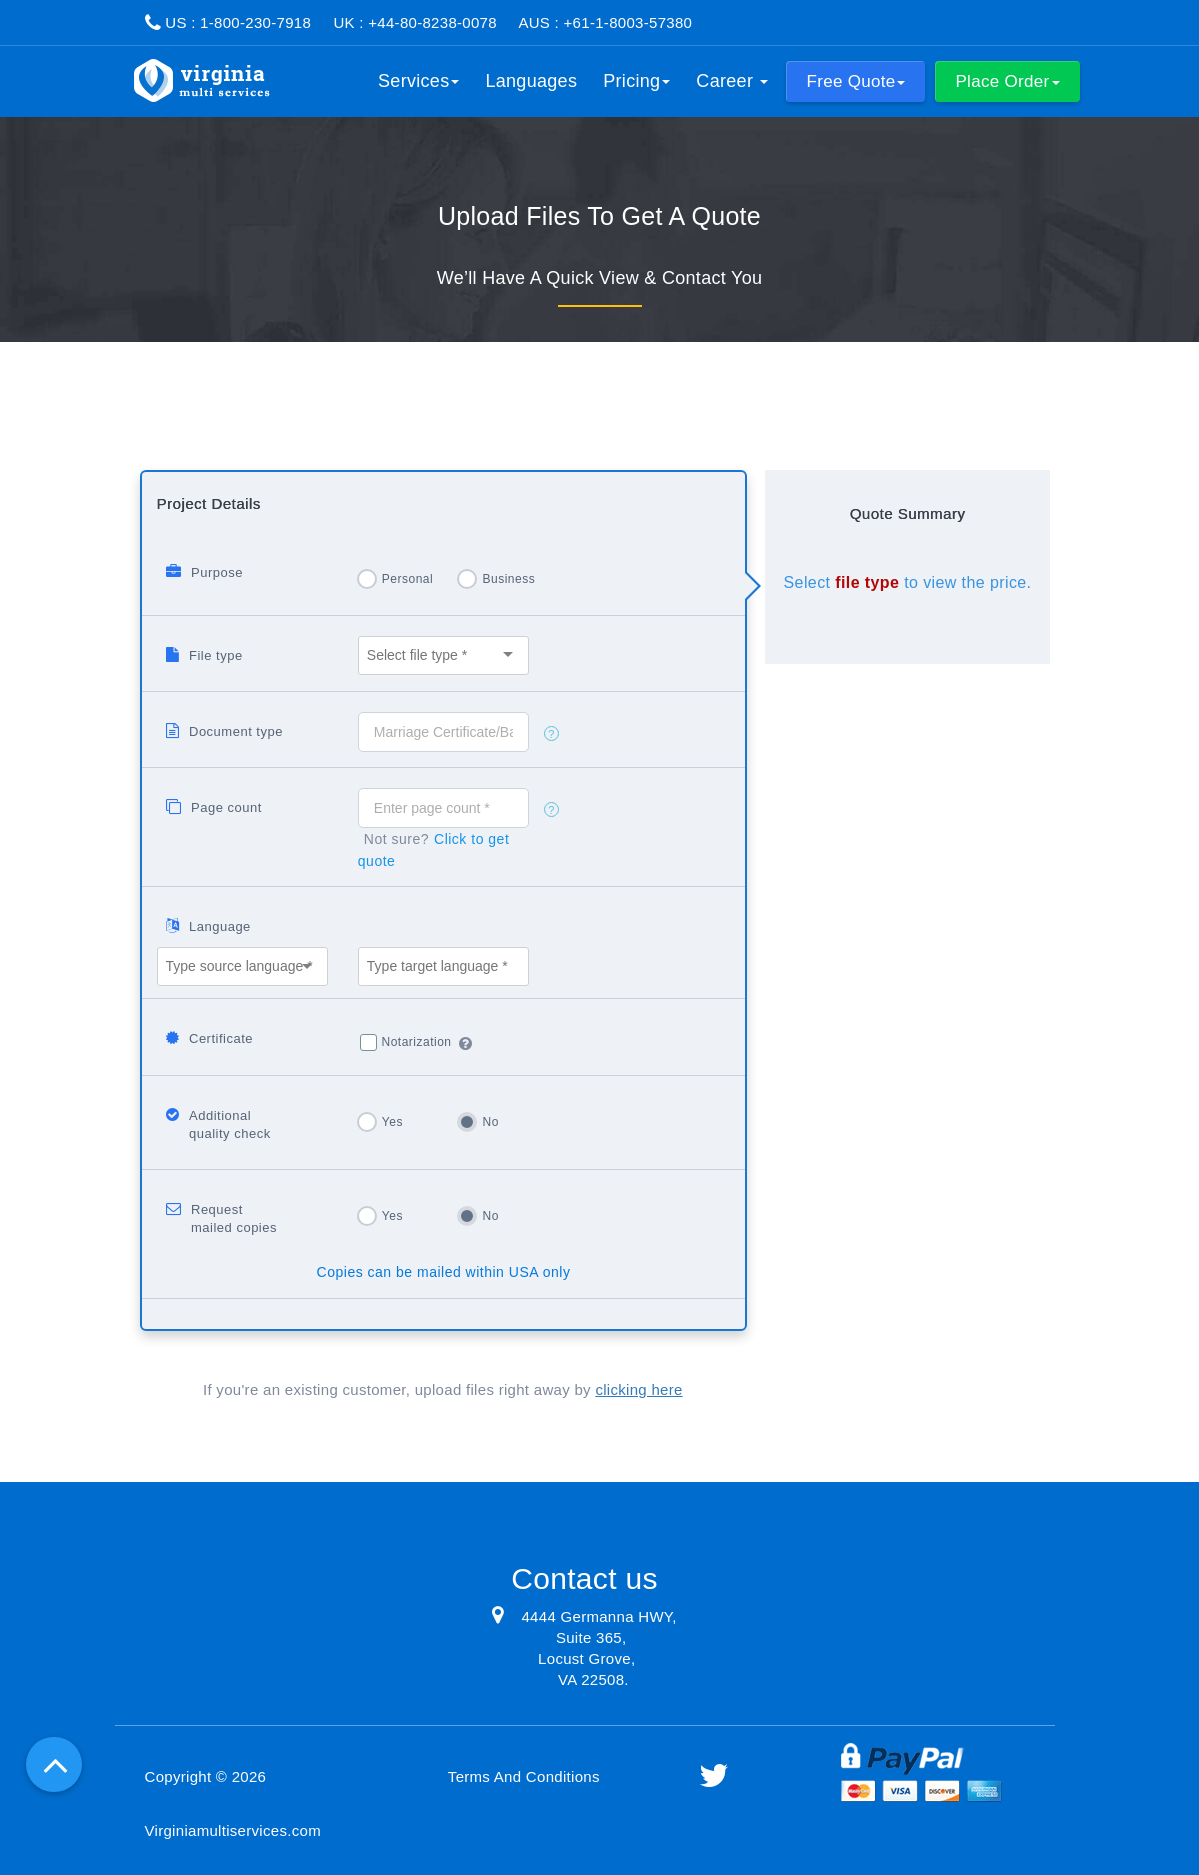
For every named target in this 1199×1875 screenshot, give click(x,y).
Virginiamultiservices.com (233, 1830)
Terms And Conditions (524, 1776)
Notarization (417, 1042)
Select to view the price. (908, 582)
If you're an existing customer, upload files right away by (443, 1389)
